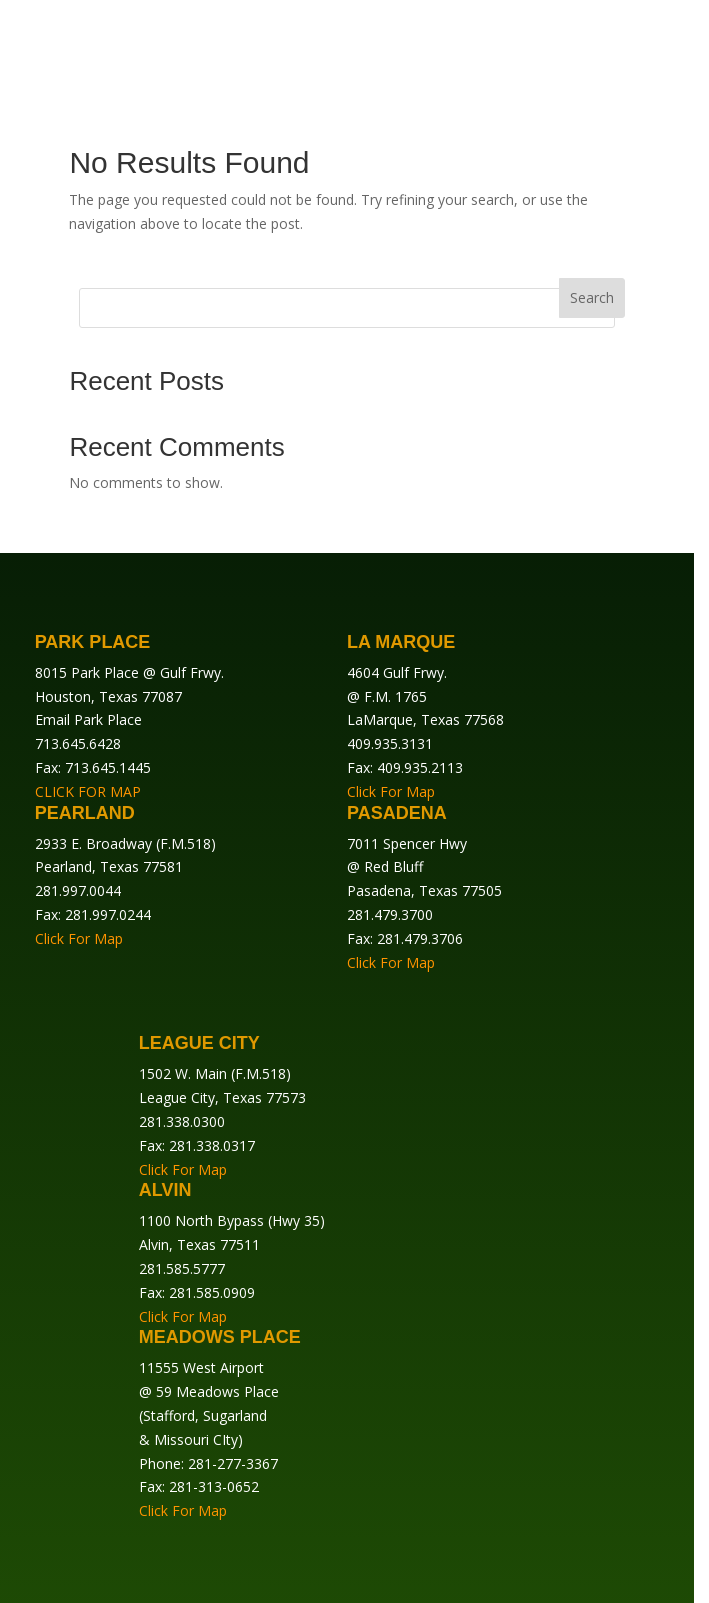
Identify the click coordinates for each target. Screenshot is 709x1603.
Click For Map (391, 791)
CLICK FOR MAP (88, 791)
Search (592, 297)
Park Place (93, 642)
